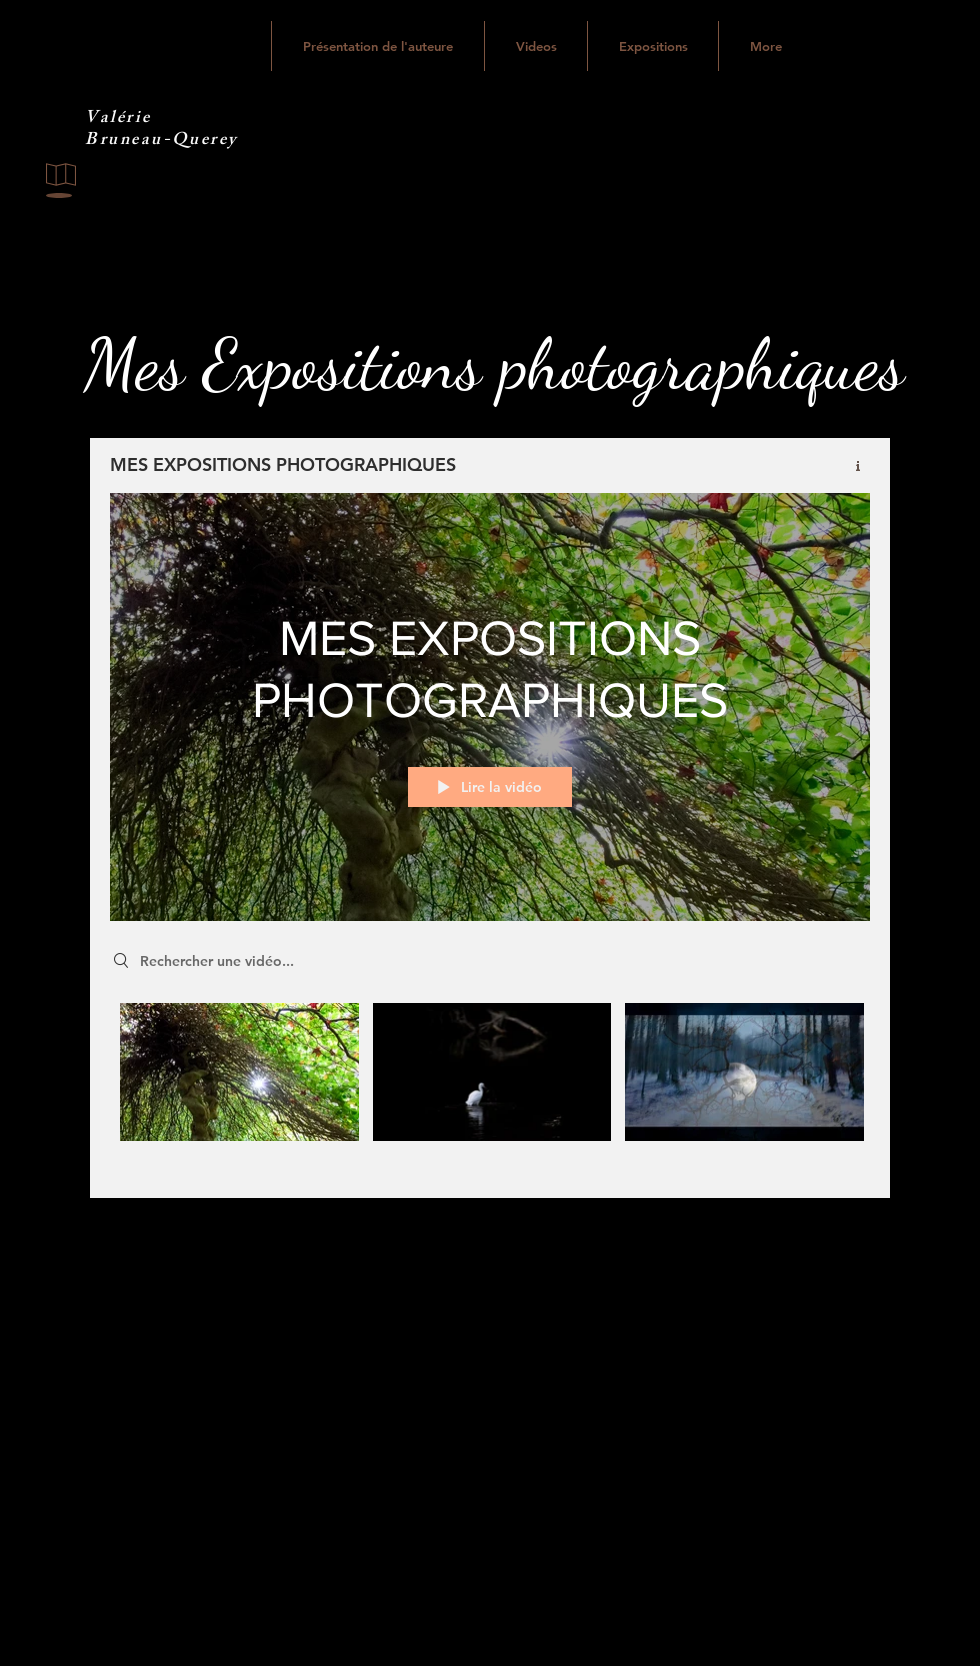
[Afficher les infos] (850, 466)
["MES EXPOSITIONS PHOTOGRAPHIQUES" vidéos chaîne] (490, 1086)
